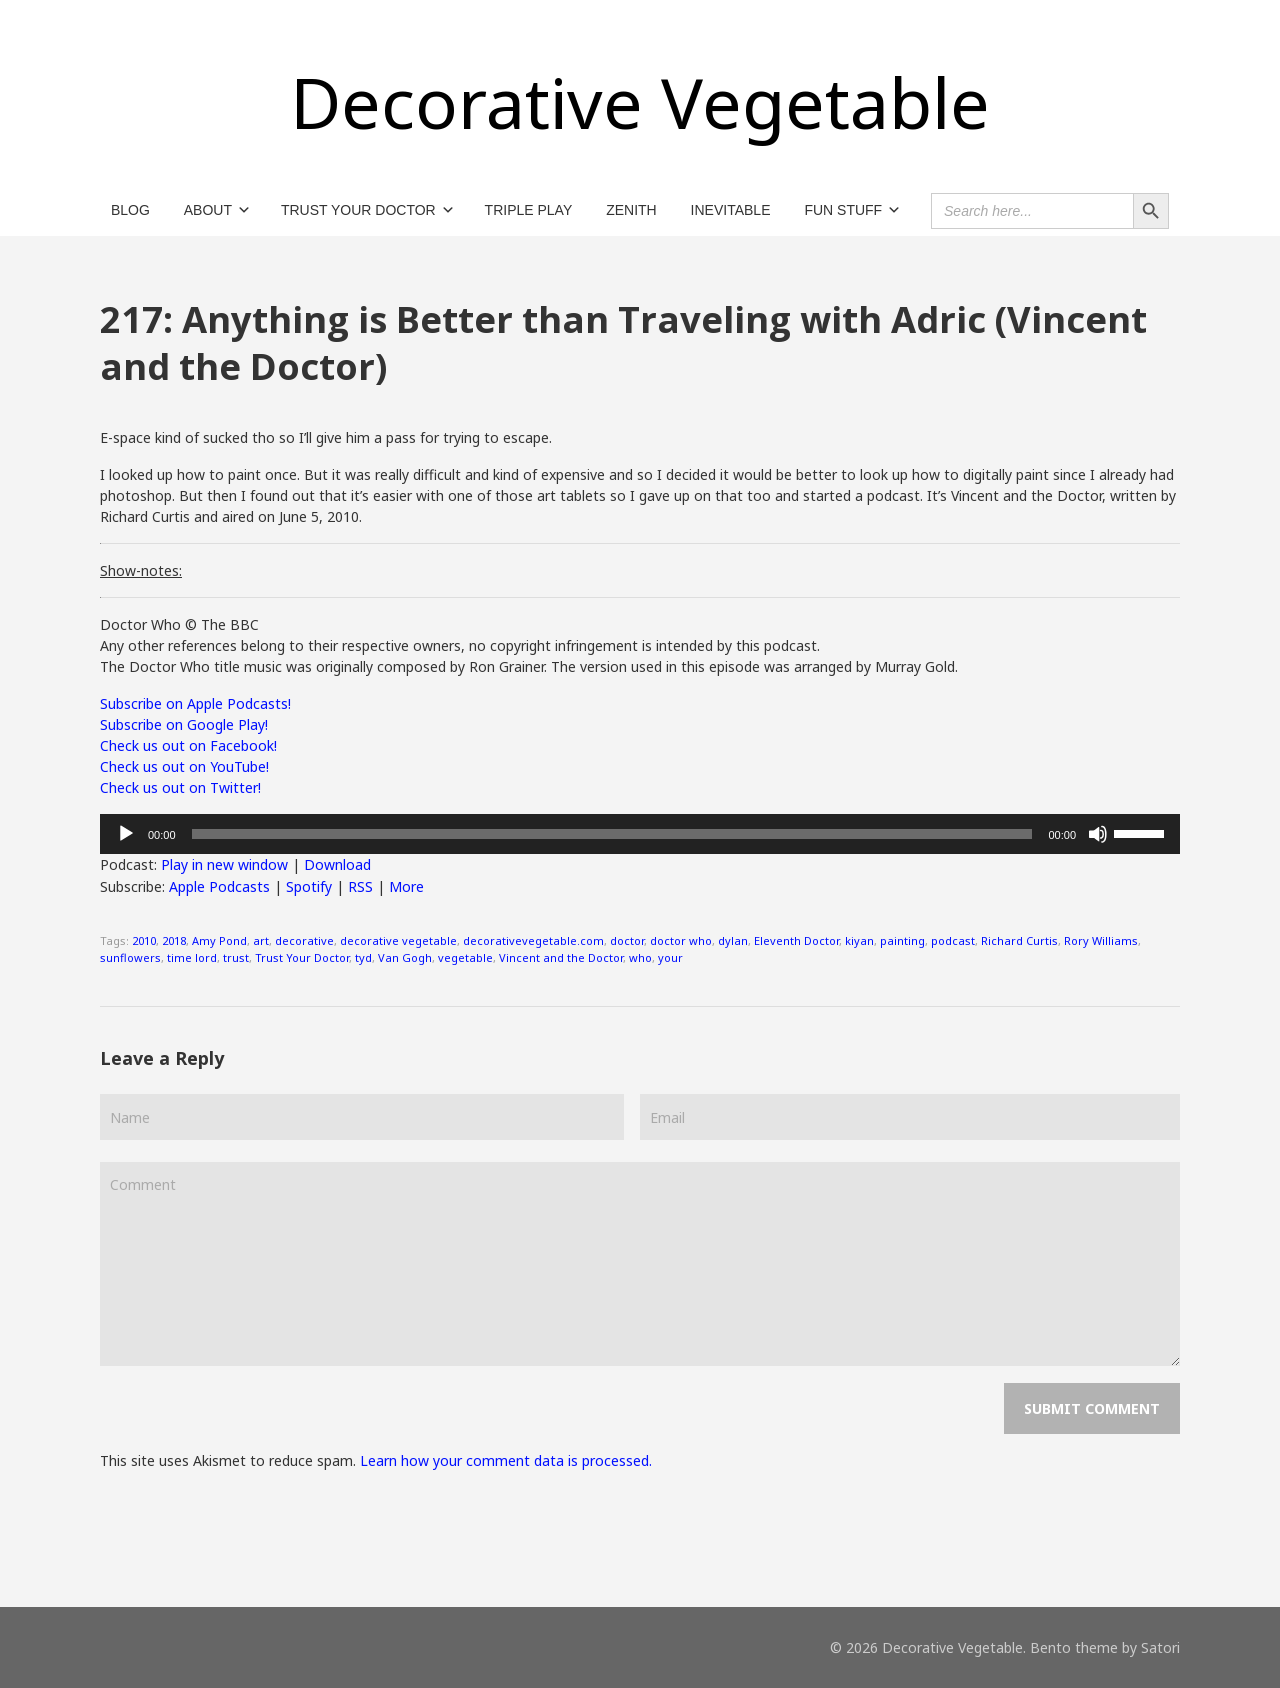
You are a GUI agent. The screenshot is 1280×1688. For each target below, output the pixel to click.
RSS (360, 886)
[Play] (126, 834)
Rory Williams (1101, 940)
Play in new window (224, 864)
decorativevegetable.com (533, 940)
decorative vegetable (398, 940)
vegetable (465, 957)
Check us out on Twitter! (180, 787)
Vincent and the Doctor (561, 957)
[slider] (612, 834)
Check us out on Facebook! (188, 745)
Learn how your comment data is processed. (506, 1460)
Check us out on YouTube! (184, 766)
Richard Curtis (1019, 940)
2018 (174, 940)
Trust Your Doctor (302, 957)
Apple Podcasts (219, 886)
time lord (192, 957)
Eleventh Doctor (796, 940)
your (670, 957)
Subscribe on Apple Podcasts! (195, 703)
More (406, 886)
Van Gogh (405, 957)
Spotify (309, 886)
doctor (627, 940)
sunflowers (130, 957)
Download (337, 864)
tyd (363, 957)
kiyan (859, 940)
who (640, 957)
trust (236, 957)
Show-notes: (141, 570)
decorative (304, 940)
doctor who (681, 940)
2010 (144, 940)
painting (902, 940)
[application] (640, 834)
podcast (953, 940)
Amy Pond (219, 940)
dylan (733, 940)
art (261, 940)
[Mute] (1098, 834)
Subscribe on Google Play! (184, 724)
